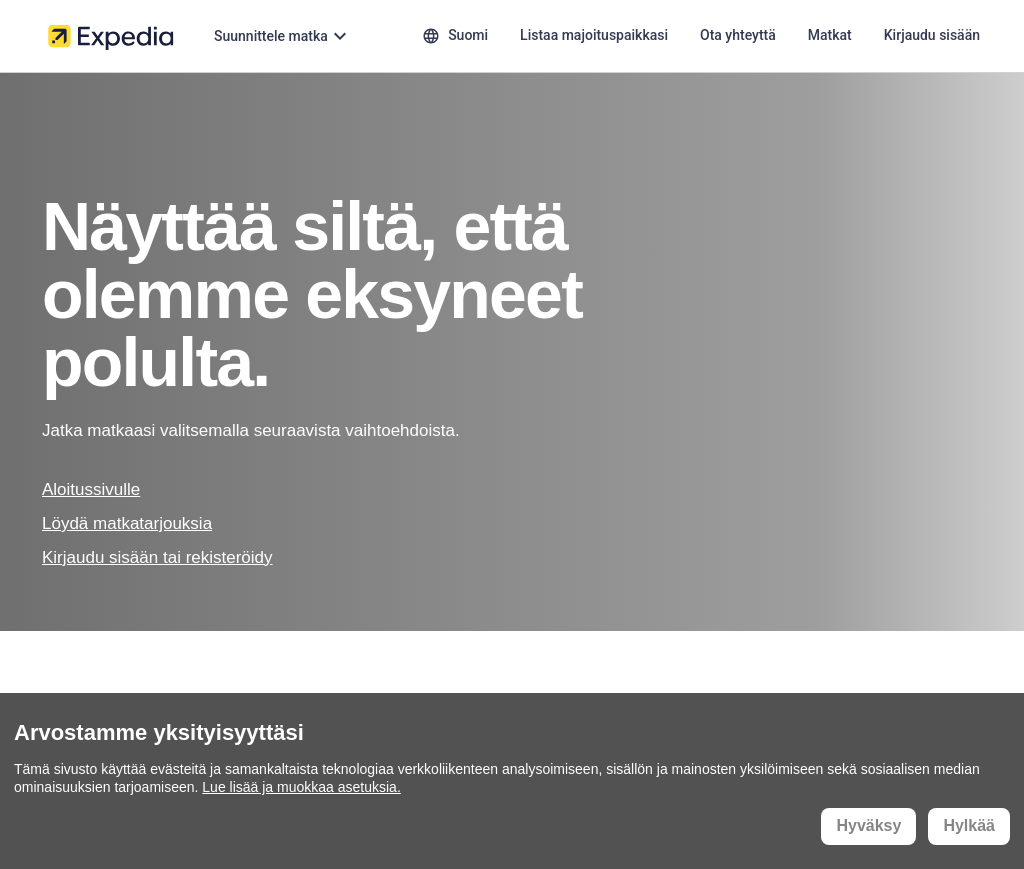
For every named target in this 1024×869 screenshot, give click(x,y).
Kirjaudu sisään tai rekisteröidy (157, 557)
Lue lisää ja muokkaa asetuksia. (301, 787)
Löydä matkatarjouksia (127, 523)
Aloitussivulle (91, 489)
